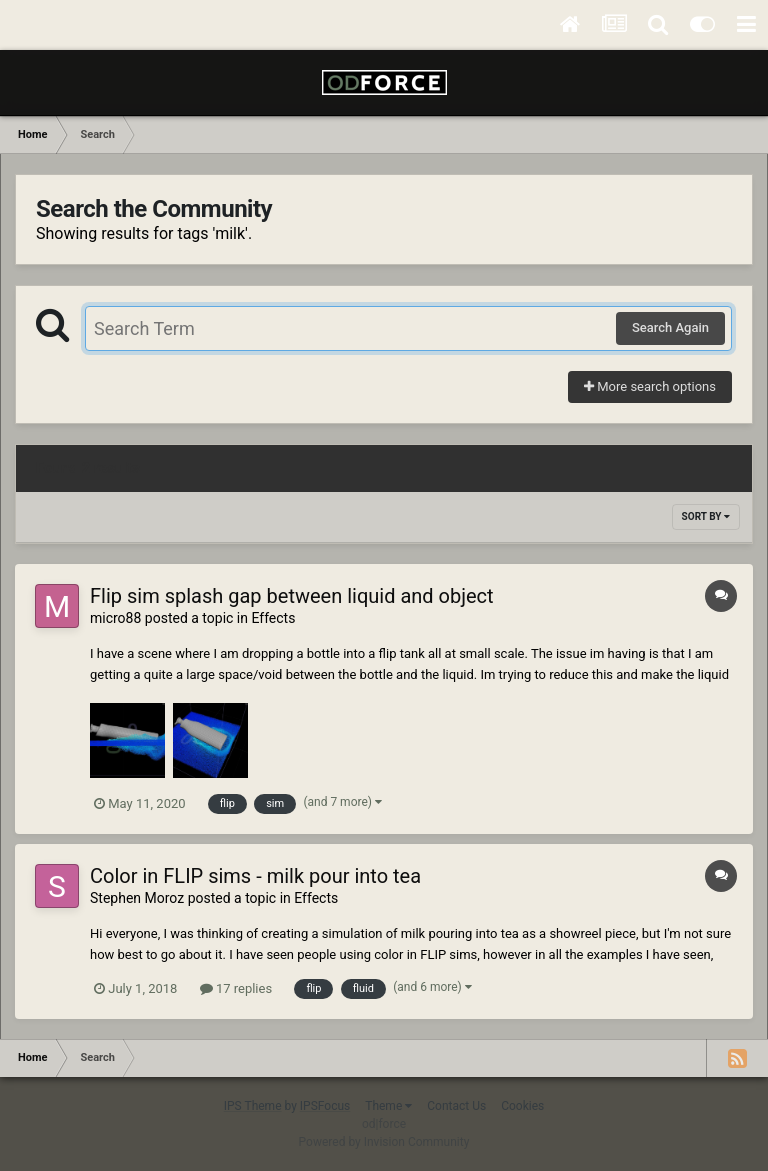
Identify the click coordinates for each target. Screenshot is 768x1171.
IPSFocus (325, 1106)
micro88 (115, 618)
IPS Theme (253, 1106)
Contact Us (456, 1106)
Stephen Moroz (137, 898)
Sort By (706, 516)
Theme (388, 1106)
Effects (273, 618)
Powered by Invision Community (384, 1142)
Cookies (522, 1106)
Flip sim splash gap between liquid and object (292, 596)
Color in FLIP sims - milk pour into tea (255, 876)
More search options (650, 386)
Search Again (670, 327)
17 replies (236, 988)
